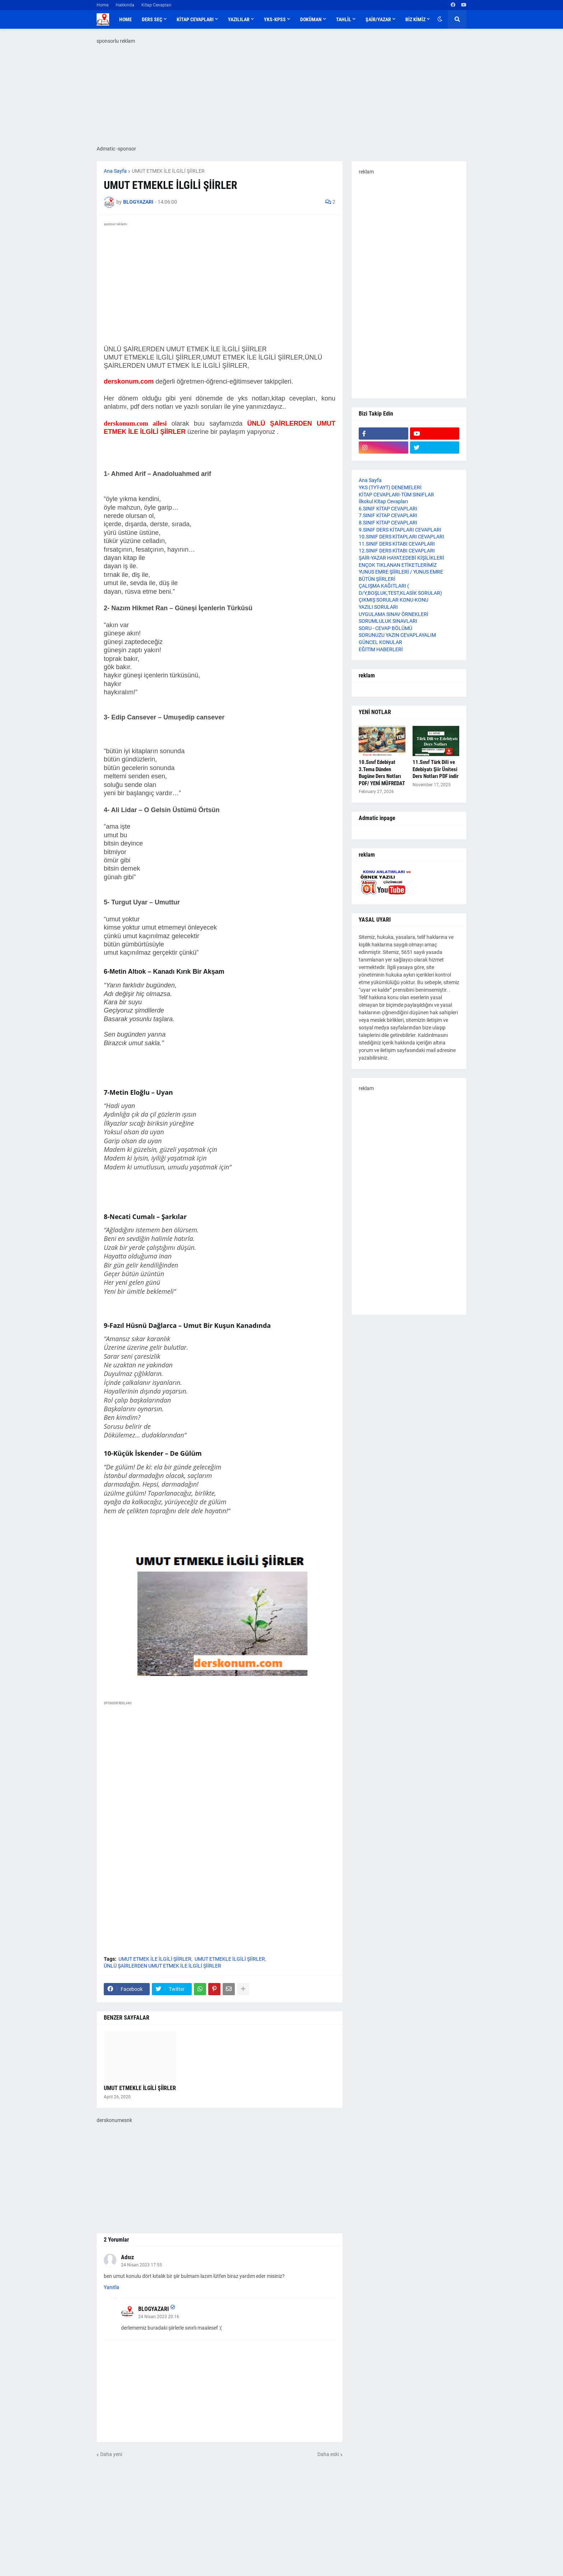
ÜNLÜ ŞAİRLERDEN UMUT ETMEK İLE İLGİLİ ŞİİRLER (162, 1965)
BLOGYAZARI (153, 2309)
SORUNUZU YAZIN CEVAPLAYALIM (397, 635)
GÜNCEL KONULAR (380, 642)
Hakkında (125, 5)
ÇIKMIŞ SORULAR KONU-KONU (393, 600)
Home (102, 5)
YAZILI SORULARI (378, 607)
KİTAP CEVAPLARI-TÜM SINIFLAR (396, 494)
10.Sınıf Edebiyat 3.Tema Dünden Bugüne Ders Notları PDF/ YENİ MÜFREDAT (382, 773)
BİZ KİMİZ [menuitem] (415, 19)
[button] (440, 19)
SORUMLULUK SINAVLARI (388, 621)
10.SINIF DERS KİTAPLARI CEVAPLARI (401, 536)
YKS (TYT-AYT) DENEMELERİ (390, 487)
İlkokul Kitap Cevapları (383, 501)
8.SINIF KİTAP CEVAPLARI (388, 522)
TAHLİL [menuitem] (343, 19)
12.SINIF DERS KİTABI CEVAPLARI (397, 550)
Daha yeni (111, 2454)
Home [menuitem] (125, 19)
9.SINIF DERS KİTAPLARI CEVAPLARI (400, 530)
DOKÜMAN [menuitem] (311, 19)
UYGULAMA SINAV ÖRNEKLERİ (393, 614)
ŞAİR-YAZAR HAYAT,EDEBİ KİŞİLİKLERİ (401, 558)
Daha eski (328, 2454)
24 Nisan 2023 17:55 (141, 2264)
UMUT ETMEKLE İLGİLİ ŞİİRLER (230, 1958)
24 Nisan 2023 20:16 (158, 2316)
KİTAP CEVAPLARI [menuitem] (195, 19)
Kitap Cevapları (156, 5)
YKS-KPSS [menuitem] (275, 19)
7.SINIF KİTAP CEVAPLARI (388, 515)
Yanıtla (111, 2287)
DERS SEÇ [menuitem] (152, 19)
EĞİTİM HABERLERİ (381, 649)
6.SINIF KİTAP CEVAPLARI (388, 508)
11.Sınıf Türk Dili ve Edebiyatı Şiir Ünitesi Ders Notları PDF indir (436, 769)
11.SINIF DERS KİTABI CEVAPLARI (397, 544)
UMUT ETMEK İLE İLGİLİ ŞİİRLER (168, 170)
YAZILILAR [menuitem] (239, 19)
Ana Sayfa (115, 170)
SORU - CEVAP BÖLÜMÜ (385, 628)
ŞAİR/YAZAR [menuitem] (378, 19)
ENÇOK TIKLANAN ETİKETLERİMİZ (398, 565)
